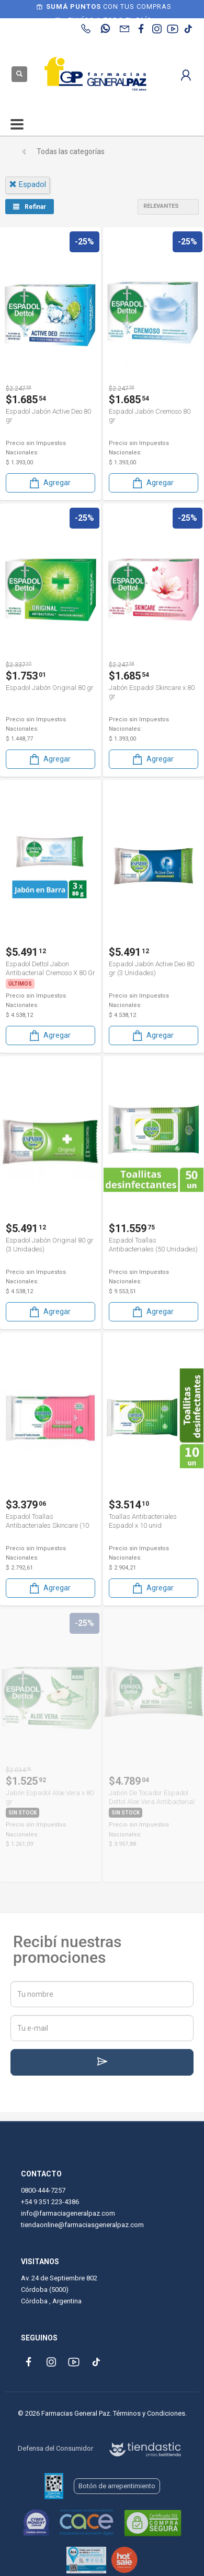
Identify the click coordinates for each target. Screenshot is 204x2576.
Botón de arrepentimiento (116, 2486)
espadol (27, 184)
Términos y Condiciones (149, 2413)
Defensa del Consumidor (55, 2448)
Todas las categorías (71, 151)
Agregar (49, 482)
